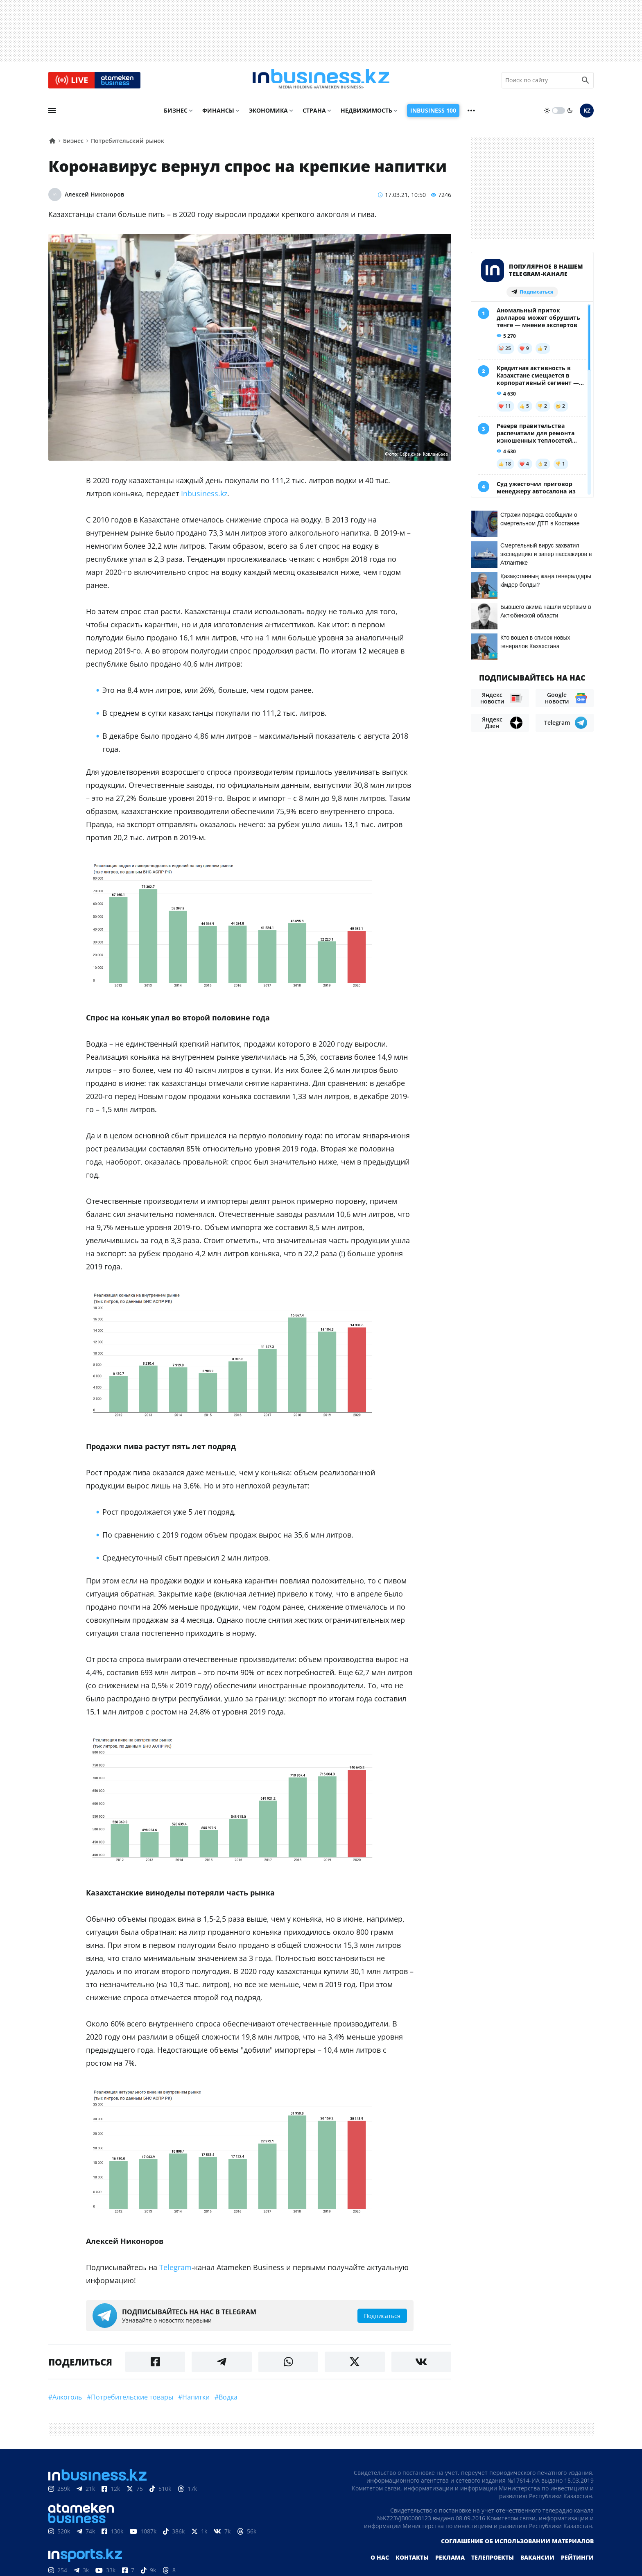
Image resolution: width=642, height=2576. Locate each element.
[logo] (321, 81)
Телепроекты (492, 2560)
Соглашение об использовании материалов (517, 2544)
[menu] (52, 113)
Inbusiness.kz (204, 496)
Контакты (412, 2560)
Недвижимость (366, 113)
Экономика (268, 113)
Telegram (175, 2270)
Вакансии (537, 2560)
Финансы (218, 113)
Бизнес (176, 113)
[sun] (547, 113)
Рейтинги (577, 2560)
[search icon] (585, 81)
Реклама (450, 2560)
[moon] (570, 113)
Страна (314, 113)
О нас (380, 2560)
